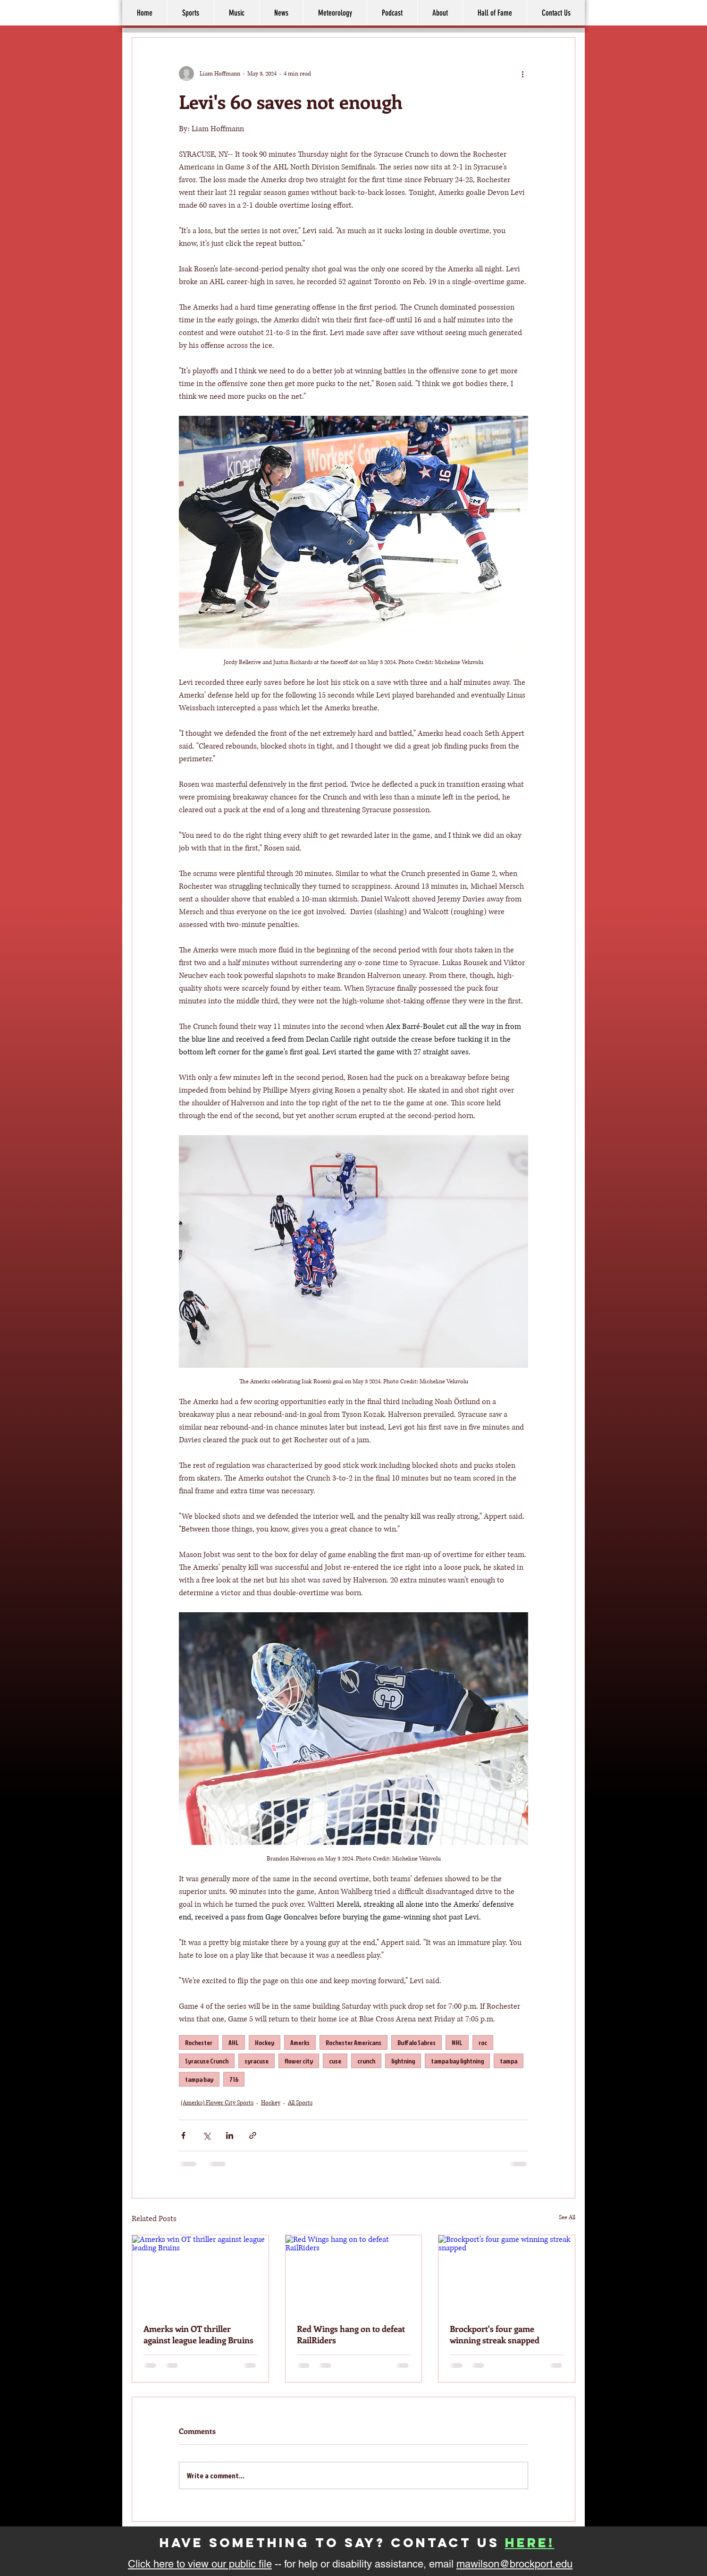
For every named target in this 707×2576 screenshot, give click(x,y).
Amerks (300, 2042)
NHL (457, 2042)
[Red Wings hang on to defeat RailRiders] (354, 2273)
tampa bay (199, 2079)
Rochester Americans (353, 2042)
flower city (299, 2060)
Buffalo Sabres (416, 2042)
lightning (403, 2060)
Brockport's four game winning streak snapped (494, 2334)
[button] (440, 12)
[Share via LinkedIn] (229, 2135)
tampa (508, 2060)
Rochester (198, 2042)
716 (233, 2079)
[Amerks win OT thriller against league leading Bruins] (200, 2273)
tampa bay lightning (457, 2060)
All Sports (300, 2103)
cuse (335, 2060)
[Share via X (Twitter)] (206, 2135)
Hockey (264, 2042)
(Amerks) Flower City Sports (217, 2103)
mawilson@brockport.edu (514, 2564)
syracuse (256, 2060)
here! (530, 2542)
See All (567, 2218)
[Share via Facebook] (183, 2135)
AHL (233, 2042)
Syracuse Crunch (206, 2060)
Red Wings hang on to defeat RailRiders (351, 2334)
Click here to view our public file (200, 2564)
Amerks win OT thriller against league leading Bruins (198, 2334)
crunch (366, 2060)
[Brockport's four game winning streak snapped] (506, 2273)
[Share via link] (252, 2135)
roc (483, 2042)
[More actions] (522, 73)
